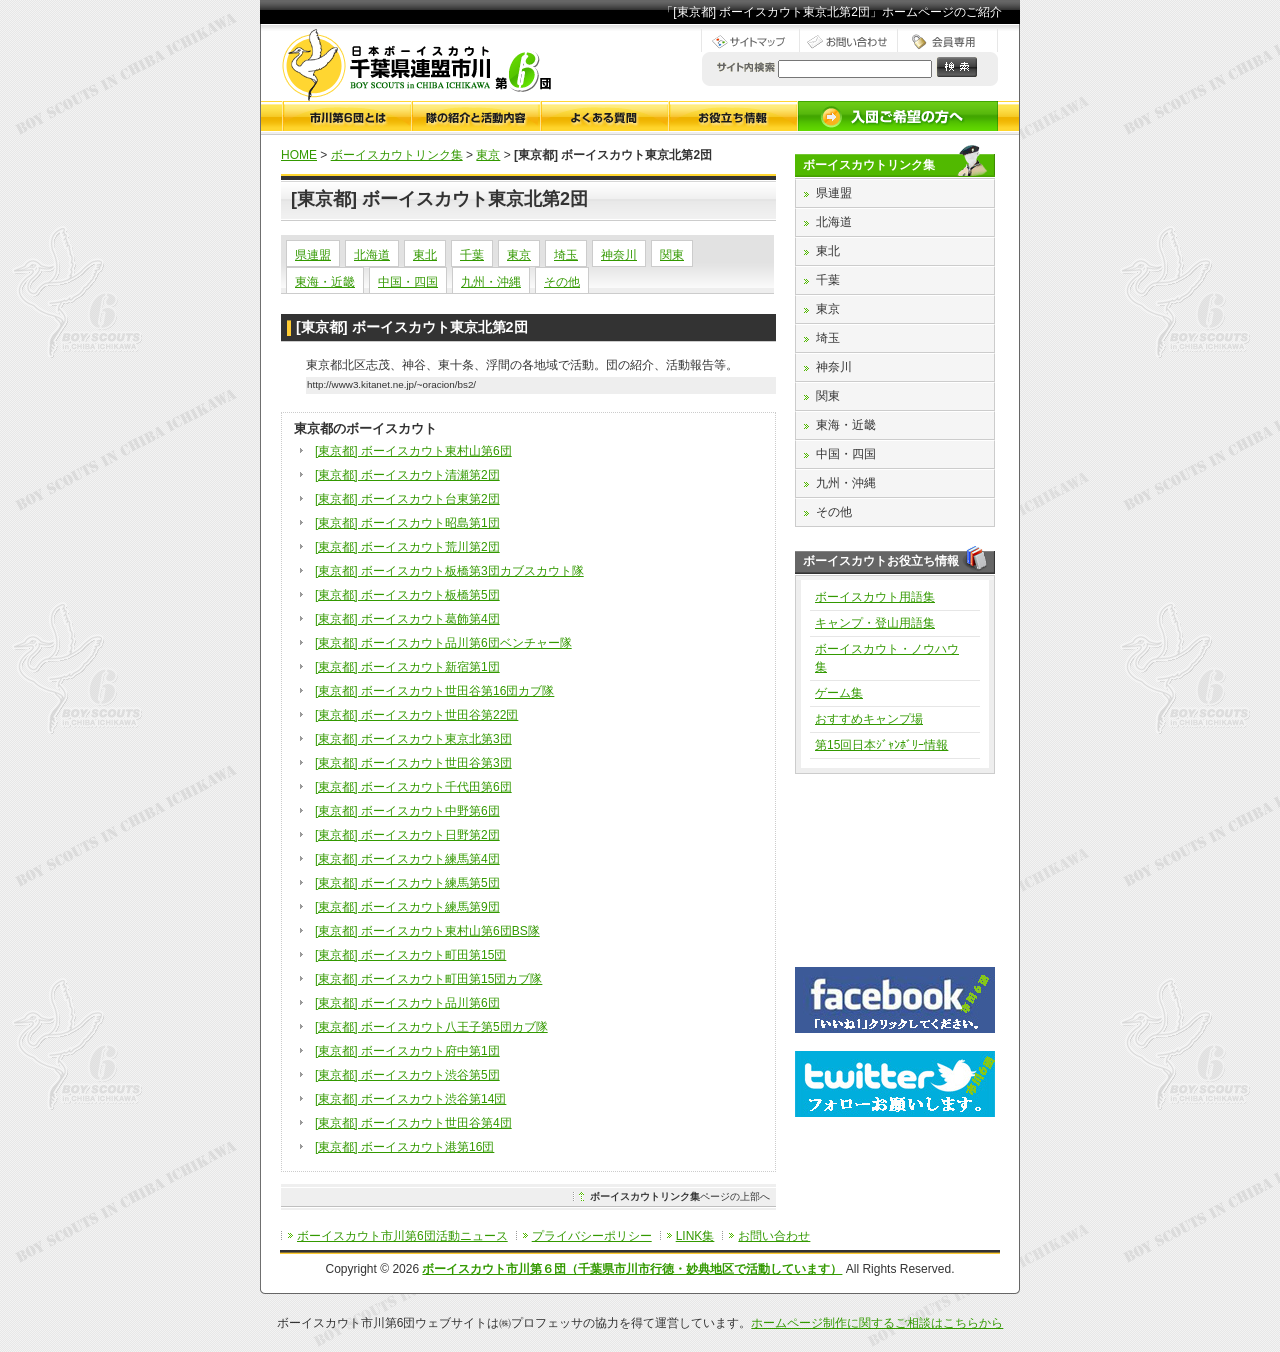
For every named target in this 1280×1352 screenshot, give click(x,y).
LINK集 (695, 1236)
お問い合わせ (774, 1236)
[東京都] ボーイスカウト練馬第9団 (407, 907)
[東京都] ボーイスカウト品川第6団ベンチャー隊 (443, 643)
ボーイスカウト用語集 (875, 597)
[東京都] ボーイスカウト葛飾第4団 (407, 619)
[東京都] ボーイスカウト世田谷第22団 (416, 715)
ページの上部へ (680, 1196)
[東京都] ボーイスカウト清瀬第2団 (407, 475)
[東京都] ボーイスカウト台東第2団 (407, 499)
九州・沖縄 (491, 282)
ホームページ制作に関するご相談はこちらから (877, 1323)
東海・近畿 (325, 282)
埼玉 (566, 255)
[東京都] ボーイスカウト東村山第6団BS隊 (427, 931)
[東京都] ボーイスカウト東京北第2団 (412, 327)
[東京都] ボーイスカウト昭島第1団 (407, 523)
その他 (562, 282)
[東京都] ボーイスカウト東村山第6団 (413, 451)
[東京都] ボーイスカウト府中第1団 (407, 1051)
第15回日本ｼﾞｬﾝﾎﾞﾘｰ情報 (881, 745)
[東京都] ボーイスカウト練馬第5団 (407, 883)
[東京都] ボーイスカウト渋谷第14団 (410, 1099)
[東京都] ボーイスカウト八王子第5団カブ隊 (431, 1027)
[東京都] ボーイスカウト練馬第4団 (407, 859)
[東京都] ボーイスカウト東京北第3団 (413, 739)
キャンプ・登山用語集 (875, 623)
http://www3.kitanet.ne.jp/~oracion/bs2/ (391, 384)
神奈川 (619, 255)
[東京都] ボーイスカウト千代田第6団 (413, 787)
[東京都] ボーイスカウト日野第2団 (407, 835)
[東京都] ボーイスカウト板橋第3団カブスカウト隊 (449, 571)
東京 (488, 155)
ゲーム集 (839, 693)
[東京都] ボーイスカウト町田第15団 (410, 955)
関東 (672, 255)
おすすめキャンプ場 (869, 719)
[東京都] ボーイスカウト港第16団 (404, 1147)
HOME (299, 155)
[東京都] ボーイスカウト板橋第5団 (407, 595)
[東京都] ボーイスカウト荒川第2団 (407, 547)
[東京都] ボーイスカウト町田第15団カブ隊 (428, 979)
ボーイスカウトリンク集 (397, 155)
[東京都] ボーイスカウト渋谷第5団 (407, 1075)
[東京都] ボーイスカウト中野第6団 (407, 811)
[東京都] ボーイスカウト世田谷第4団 (413, 1123)
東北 (425, 255)
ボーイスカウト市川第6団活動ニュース (402, 1236)
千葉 (472, 255)
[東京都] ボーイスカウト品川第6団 (407, 1003)
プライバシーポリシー (592, 1236)
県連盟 (313, 255)
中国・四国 (408, 282)
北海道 (372, 255)
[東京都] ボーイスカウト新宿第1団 (407, 667)
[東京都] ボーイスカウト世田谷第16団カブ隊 (434, 691)
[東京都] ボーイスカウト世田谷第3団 (413, 763)
